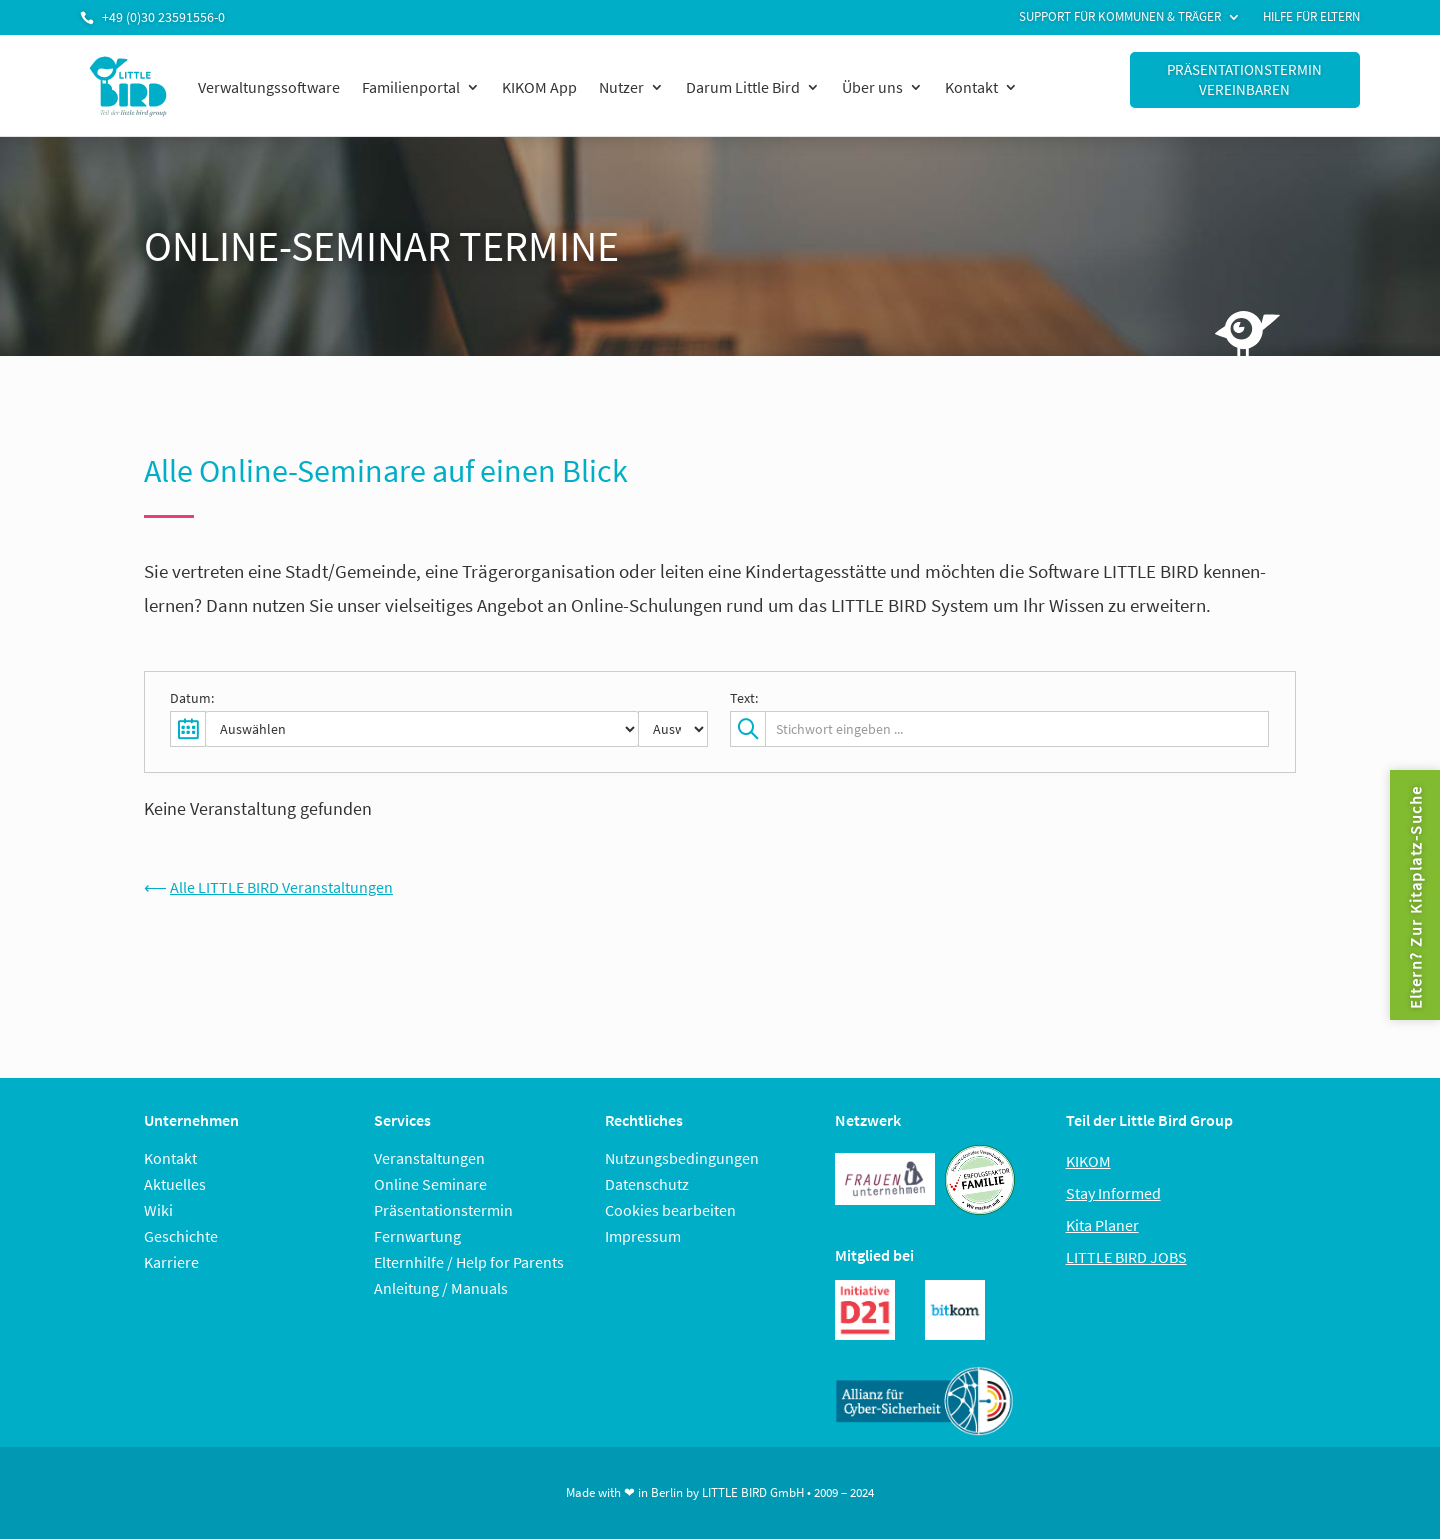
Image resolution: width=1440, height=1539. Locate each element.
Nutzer (621, 87)
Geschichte (181, 1236)
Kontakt (971, 87)
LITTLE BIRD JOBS (1126, 1257)
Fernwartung (417, 1236)
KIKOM (1088, 1161)
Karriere (171, 1262)
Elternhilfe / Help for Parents (469, 1262)
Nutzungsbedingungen (682, 1158)
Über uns (872, 87)
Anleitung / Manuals (441, 1288)
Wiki (158, 1210)
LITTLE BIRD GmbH (753, 1492)
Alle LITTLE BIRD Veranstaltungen (281, 887)
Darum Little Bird (743, 87)
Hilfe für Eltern (1311, 17)
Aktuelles (175, 1184)
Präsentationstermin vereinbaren (1244, 79)
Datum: (192, 698)
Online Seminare (430, 1184)
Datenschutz (647, 1184)
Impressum (643, 1236)
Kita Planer (1102, 1225)
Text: (744, 698)
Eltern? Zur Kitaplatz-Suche (1415, 897)
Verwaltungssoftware (269, 87)
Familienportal (411, 87)
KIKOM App (539, 87)
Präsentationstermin (443, 1210)
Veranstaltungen (429, 1158)
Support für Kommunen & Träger (1120, 17)
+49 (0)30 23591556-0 (163, 17)
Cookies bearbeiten (670, 1210)
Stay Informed (1113, 1193)
